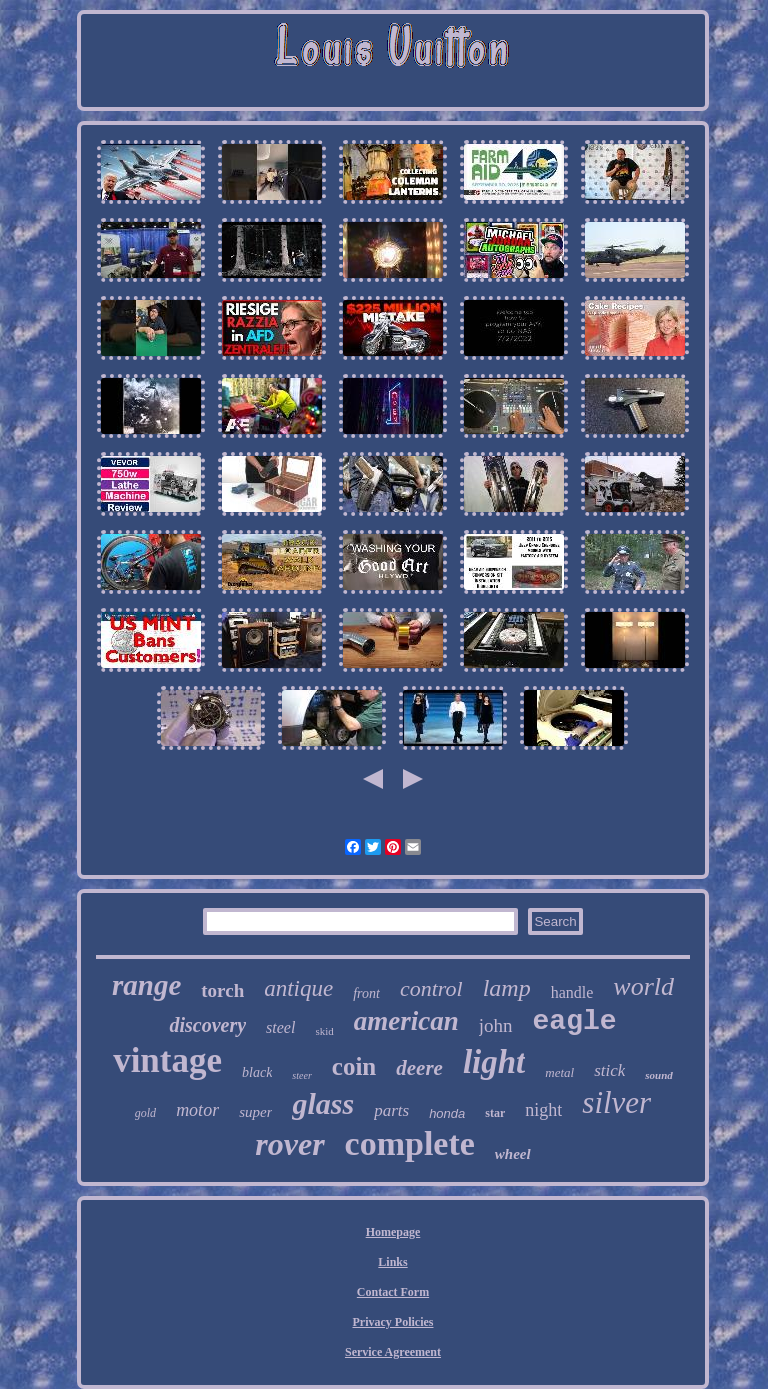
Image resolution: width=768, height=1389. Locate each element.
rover (289, 1144)
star (495, 1113)
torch (222, 990)
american (406, 1021)
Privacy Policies (393, 1322)
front (366, 993)
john (496, 1025)
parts (391, 1110)
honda (447, 1113)
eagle (575, 1021)
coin (354, 1066)
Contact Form (393, 1292)
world (643, 986)
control (431, 988)
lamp (507, 988)
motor (197, 1110)
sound (659, 1075)
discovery (207, 1025)
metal (559, 1072)
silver (616, 1102)
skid (324, 1031)
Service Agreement (393, 1352)
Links (392, 1262)
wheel (513, 1154)
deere (419, 1068)
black (257, 1072)
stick (609, 1070)
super (255, 1112)
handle (572, 992)
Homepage (393, 1232)
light (494, 1062)
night (543, 1110)
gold (145, 1113)
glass (323, 1103)
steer (301, 1075)
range (146, 985)
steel (280, 1027)
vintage (167, 1060)
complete (410, 1143)
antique (298, 988)
